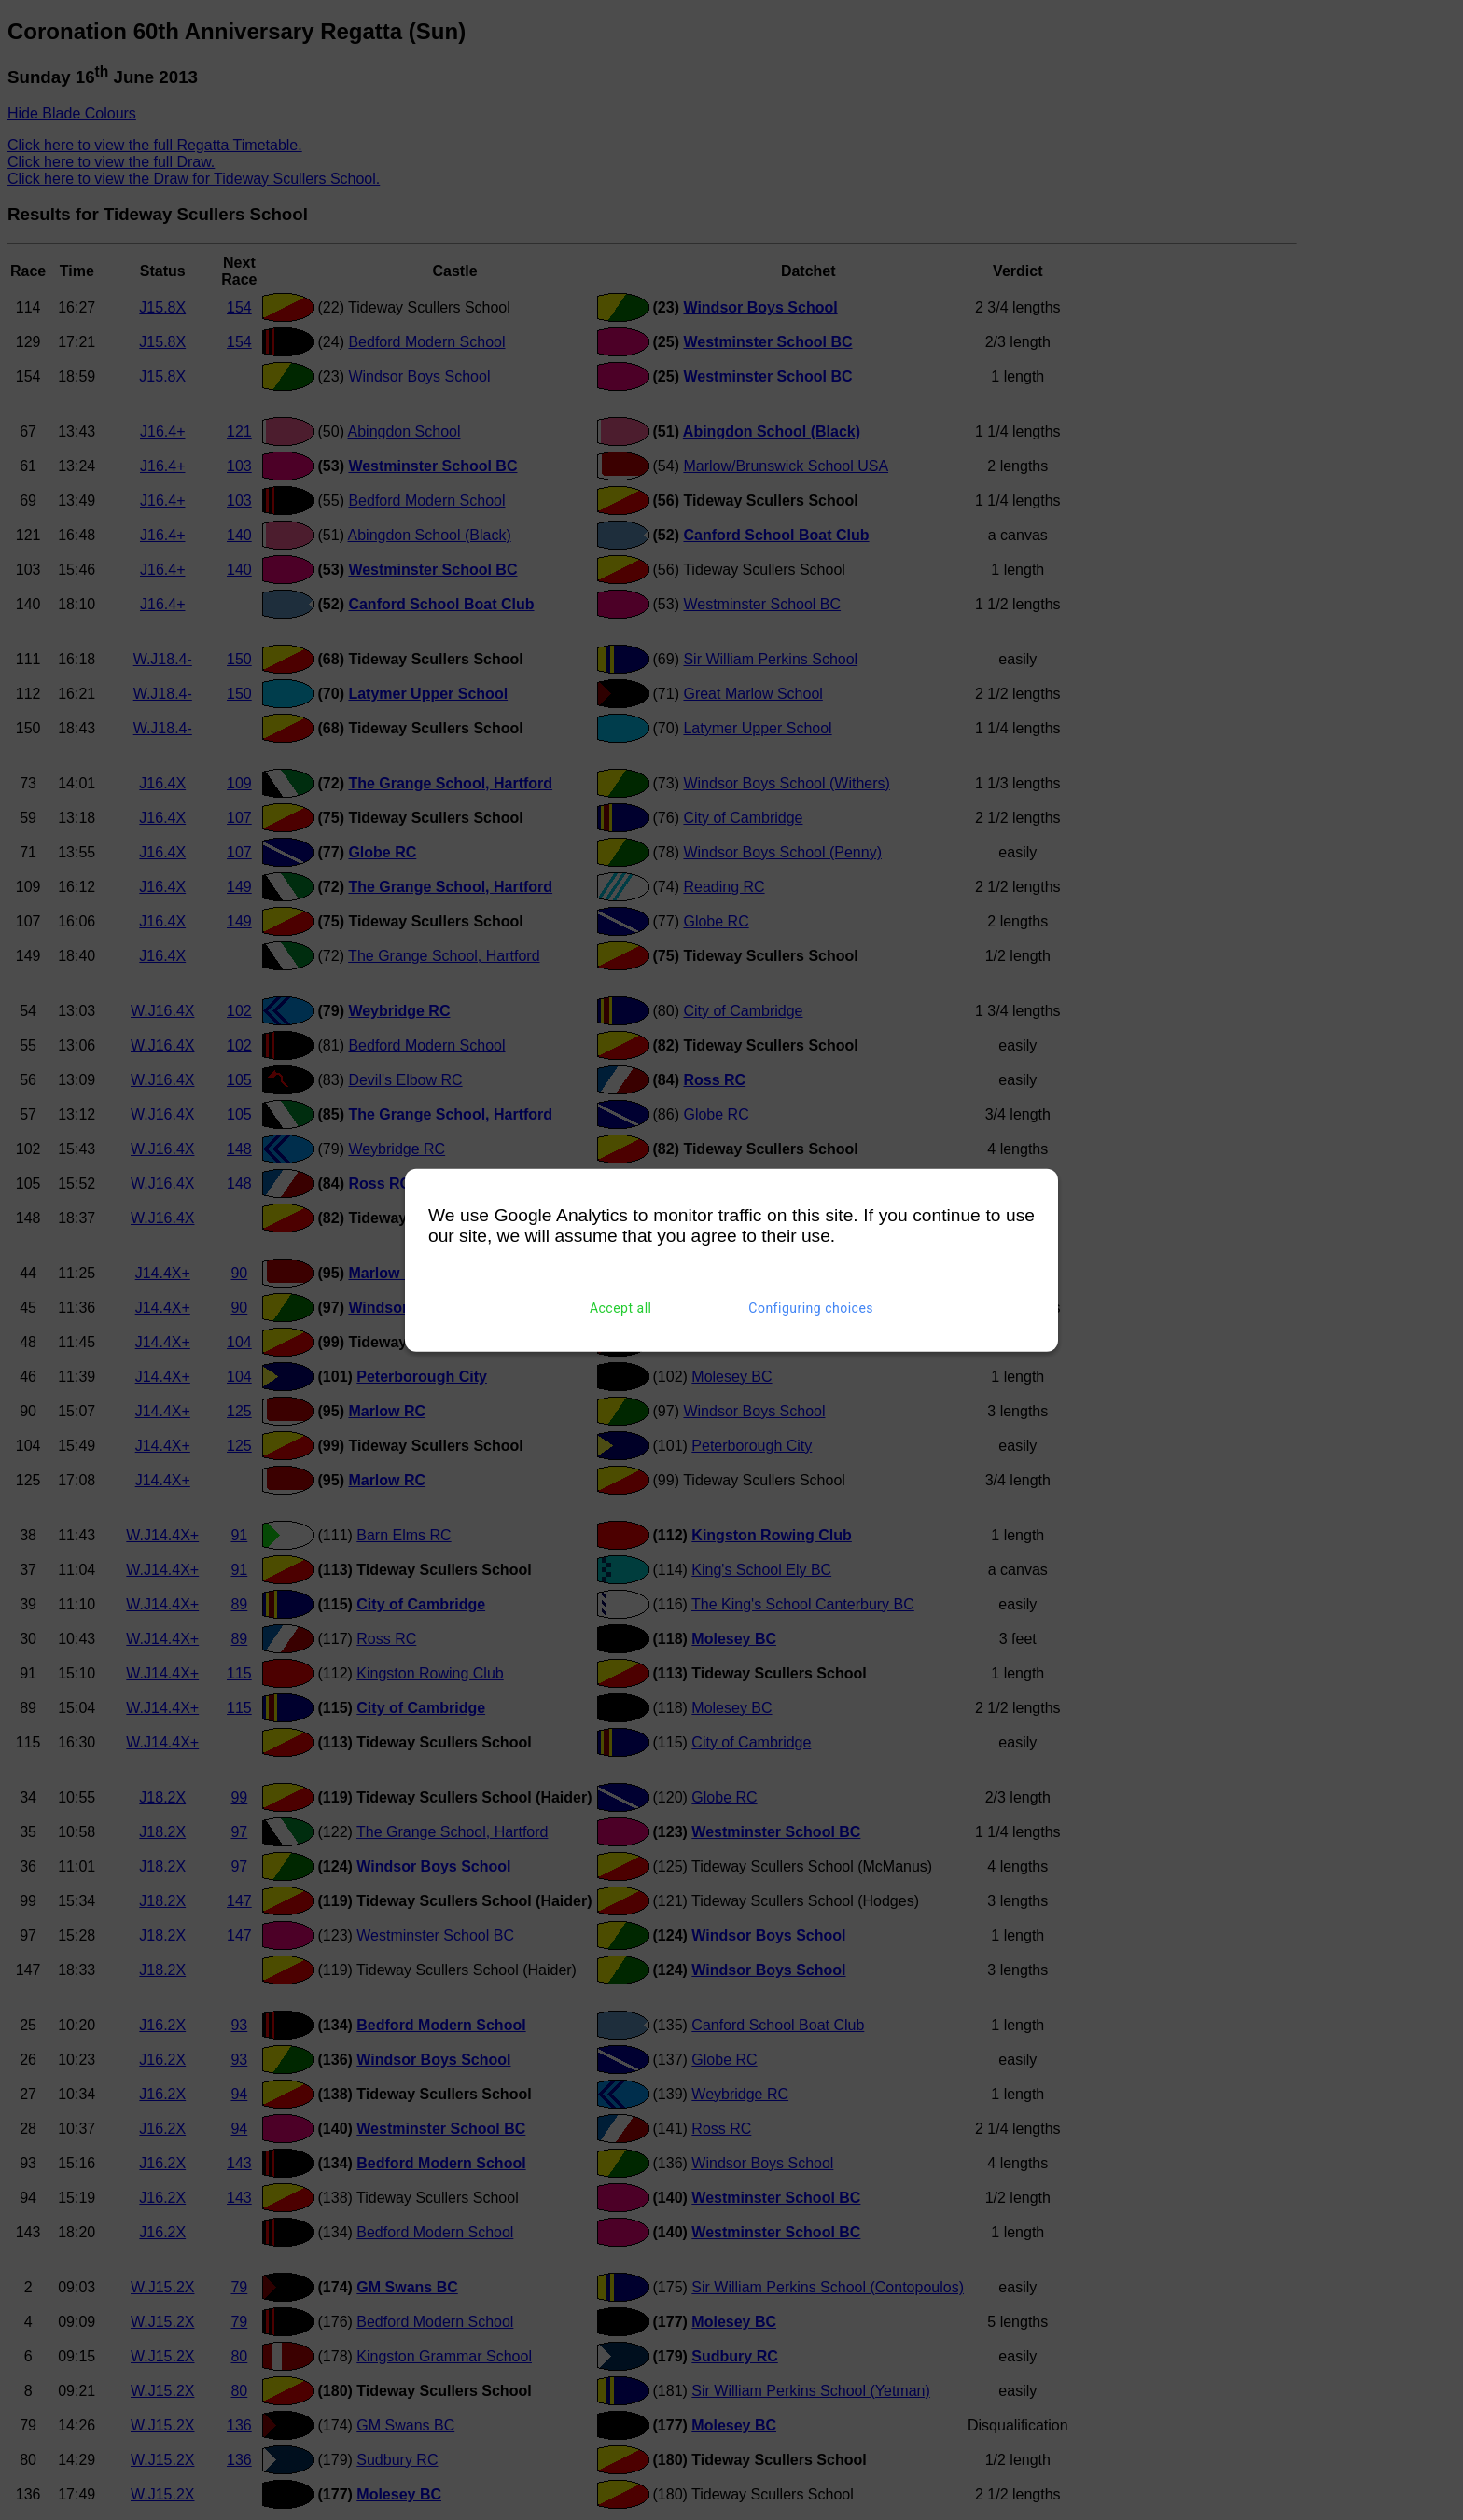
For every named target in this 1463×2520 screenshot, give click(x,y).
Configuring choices (811, 1308)
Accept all (621, 1308)
